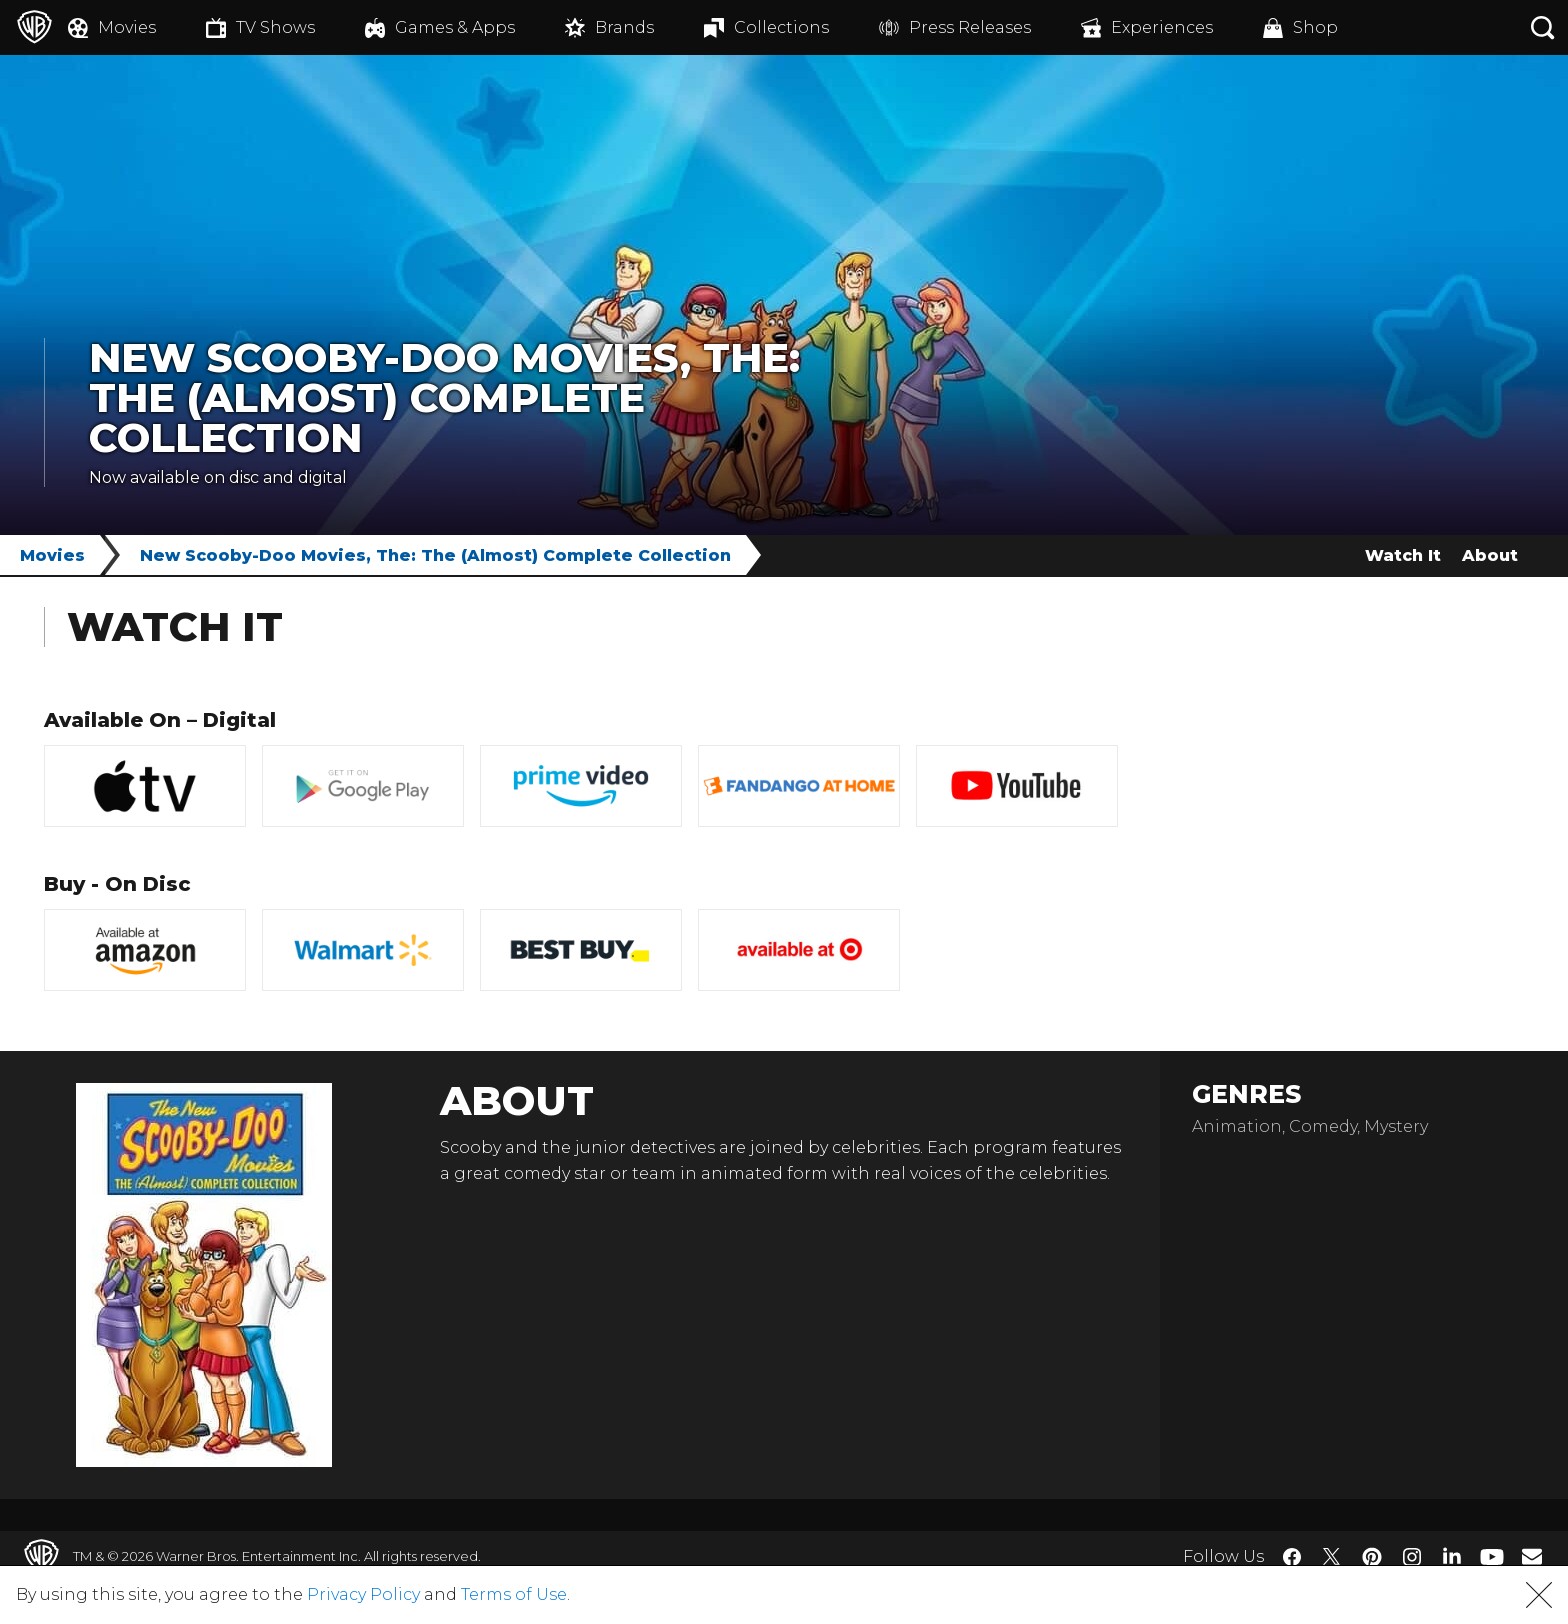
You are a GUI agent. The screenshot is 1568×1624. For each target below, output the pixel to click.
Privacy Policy (363, 1594)
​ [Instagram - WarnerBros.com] (1412, 1557)
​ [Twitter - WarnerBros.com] (1332, 1557)
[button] (1539, 1595)
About (1490, 555)
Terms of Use (514, 1594)
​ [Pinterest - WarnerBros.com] (1372, 1557)
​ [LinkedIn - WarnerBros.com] (1452, 1555)
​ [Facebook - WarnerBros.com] (1292, 1557)
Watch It (1403, 555)
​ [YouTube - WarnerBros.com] (1492, 1556)
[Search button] (1543, 27)
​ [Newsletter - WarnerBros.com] (1532, 1556)
